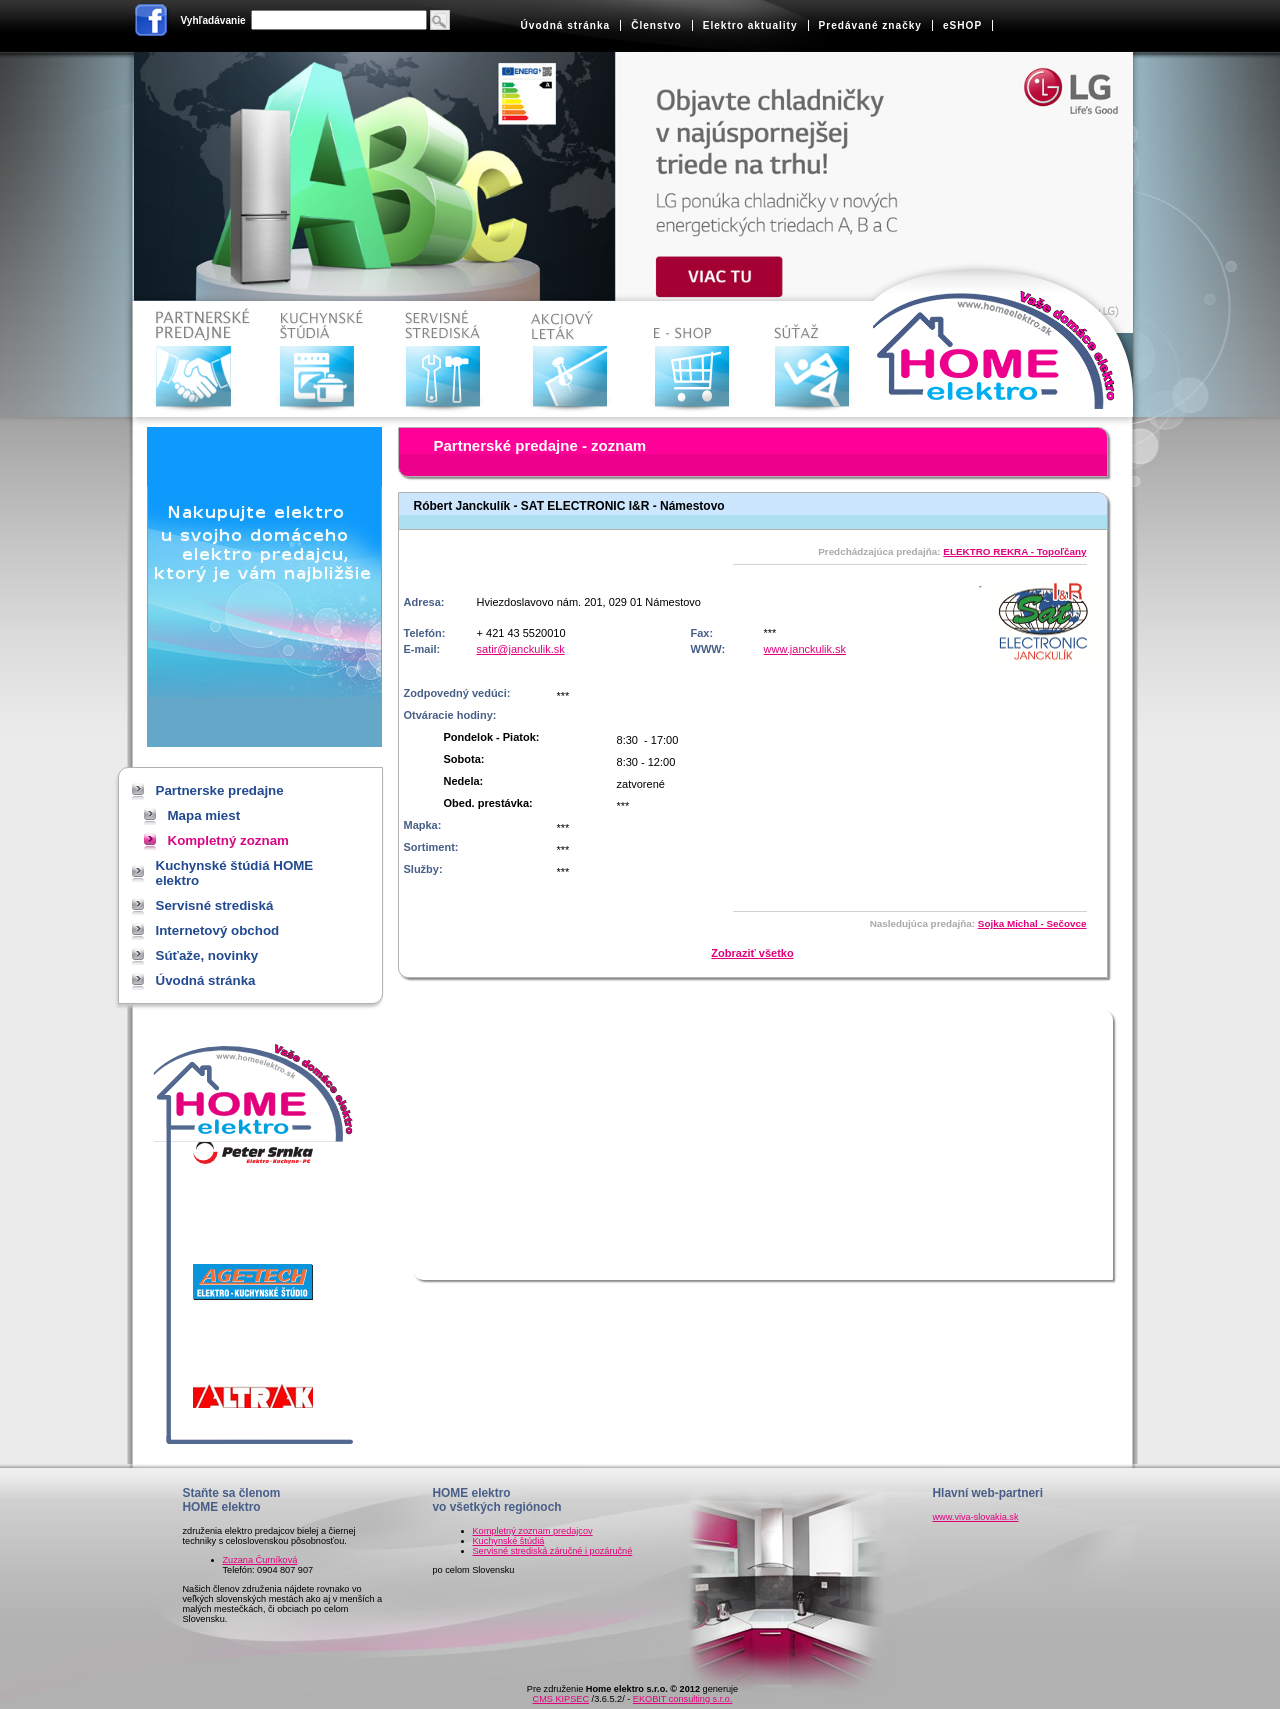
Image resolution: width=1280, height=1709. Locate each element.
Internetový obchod (696, 359)
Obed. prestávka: (488, 803)
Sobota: (464, 759)
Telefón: (425, 633)
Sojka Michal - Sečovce (1032, 923)
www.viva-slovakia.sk (976, 1517)
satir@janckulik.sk (521, 649)
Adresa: (424, 602)
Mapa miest (204, 815)
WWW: (708, 649)
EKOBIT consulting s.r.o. (683, 1699)
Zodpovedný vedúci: (457, 693)
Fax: (702, 633)
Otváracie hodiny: (450, 715)
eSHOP (962, 25)
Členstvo (656, 25)
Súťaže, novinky (821, 359)
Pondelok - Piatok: (492, 737)
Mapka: (423, 825)
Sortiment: (431, 847)
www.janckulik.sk (805, 649)
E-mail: (422, 649)
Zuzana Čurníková (260, 1560)
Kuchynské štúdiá (509, 1541)
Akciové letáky (571, 359)
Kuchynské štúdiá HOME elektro (321, 359)
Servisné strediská (446, 359)
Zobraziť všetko (752, 953)
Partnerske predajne (196, 359)
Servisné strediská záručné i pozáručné (553, 1551)
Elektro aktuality (750, 25)
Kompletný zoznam (228, 840)
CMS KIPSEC (561, 1699)
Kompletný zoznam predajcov (533, 1531)
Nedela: (464, 781)
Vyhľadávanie (213, 20)
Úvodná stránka (566, 25)
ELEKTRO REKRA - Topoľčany (1014, 551)
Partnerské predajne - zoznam (540, 445)
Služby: (423, 869)
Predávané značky (870, 25)
